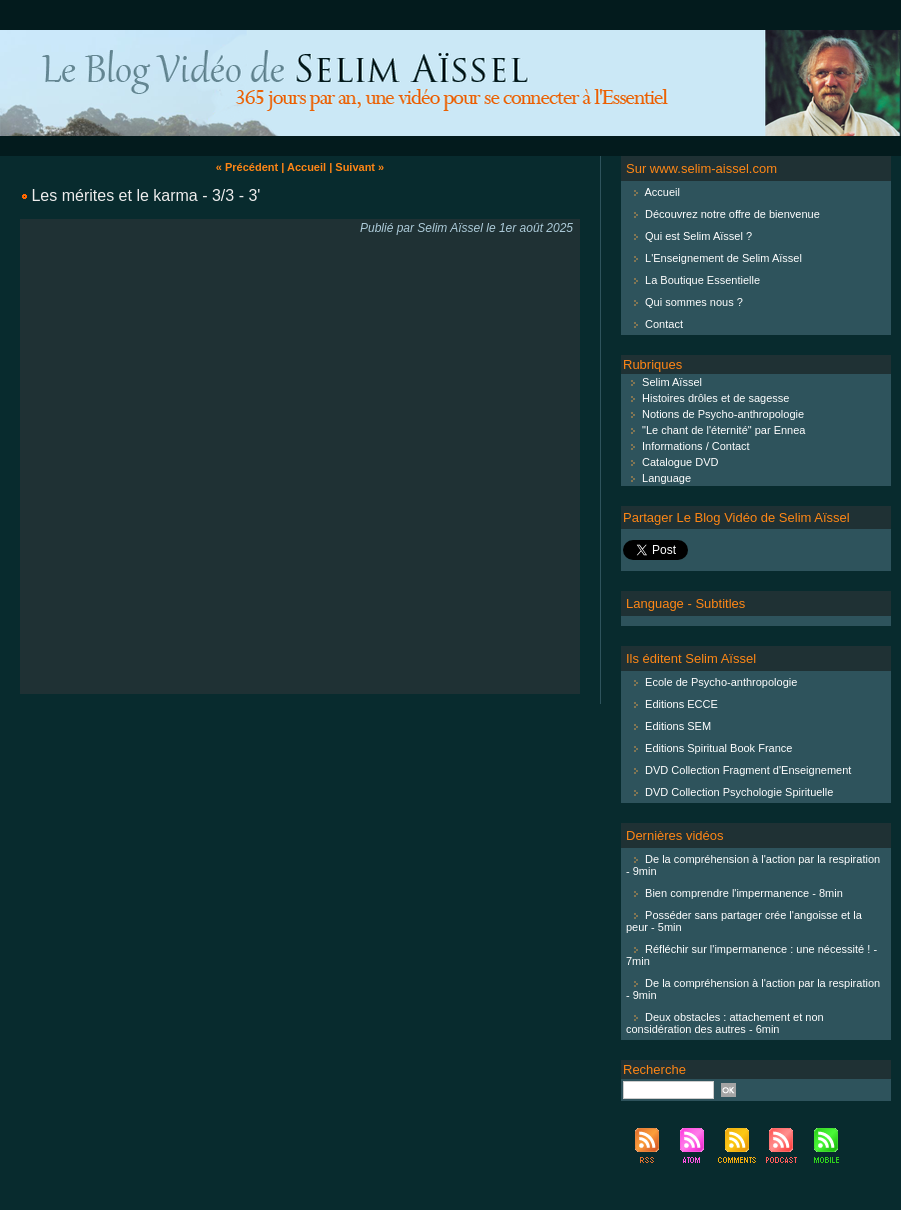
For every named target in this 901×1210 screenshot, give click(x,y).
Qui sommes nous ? (694, 302)
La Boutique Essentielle (702, 280)
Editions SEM (678, 726)
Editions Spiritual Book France (718, 748)
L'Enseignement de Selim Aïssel (723, 258)
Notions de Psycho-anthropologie (713, 414)
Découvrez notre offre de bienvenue (732, 214)
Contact (664, 324)
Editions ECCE (681, 704)
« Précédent (247, 167)
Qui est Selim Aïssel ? (698, 236)
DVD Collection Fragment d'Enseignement (748, 770)
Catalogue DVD (671, 462)
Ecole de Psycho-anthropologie (721, 682)
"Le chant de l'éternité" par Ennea (714, 430)
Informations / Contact (686, 446)
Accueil (306, 167)
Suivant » (359, 167)
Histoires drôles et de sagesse (706, 398)
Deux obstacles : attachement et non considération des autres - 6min (725, 1023)
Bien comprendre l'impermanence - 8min (744, 893)
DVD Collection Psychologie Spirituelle (739, 792)
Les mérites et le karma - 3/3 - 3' (145, 195)
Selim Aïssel (662, 382)
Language (657, 478)
